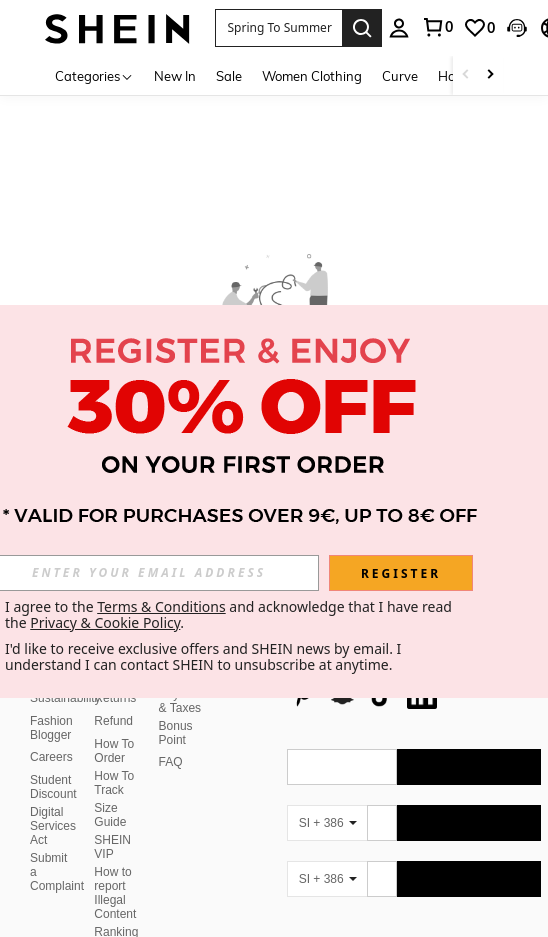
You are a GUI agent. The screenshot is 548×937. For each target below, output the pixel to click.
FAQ (171, 762)
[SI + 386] (327, 823)
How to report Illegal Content (115, 893)
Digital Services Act (53, 826)
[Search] (362, 28)
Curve (400, 76)
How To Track (114, 783)
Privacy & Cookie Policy (105, 622)
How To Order (114, 751)
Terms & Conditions (161, 606)
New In (175, 76)
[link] (479, 28)
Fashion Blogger (51, 728)
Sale (229, 76)
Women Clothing (312, 76)
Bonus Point (176, 733)
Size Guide (110, 815)
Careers (51, 757)
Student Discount (53, 787)
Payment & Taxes (182, 701)
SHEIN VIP (112, 847)
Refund (113, 721)
